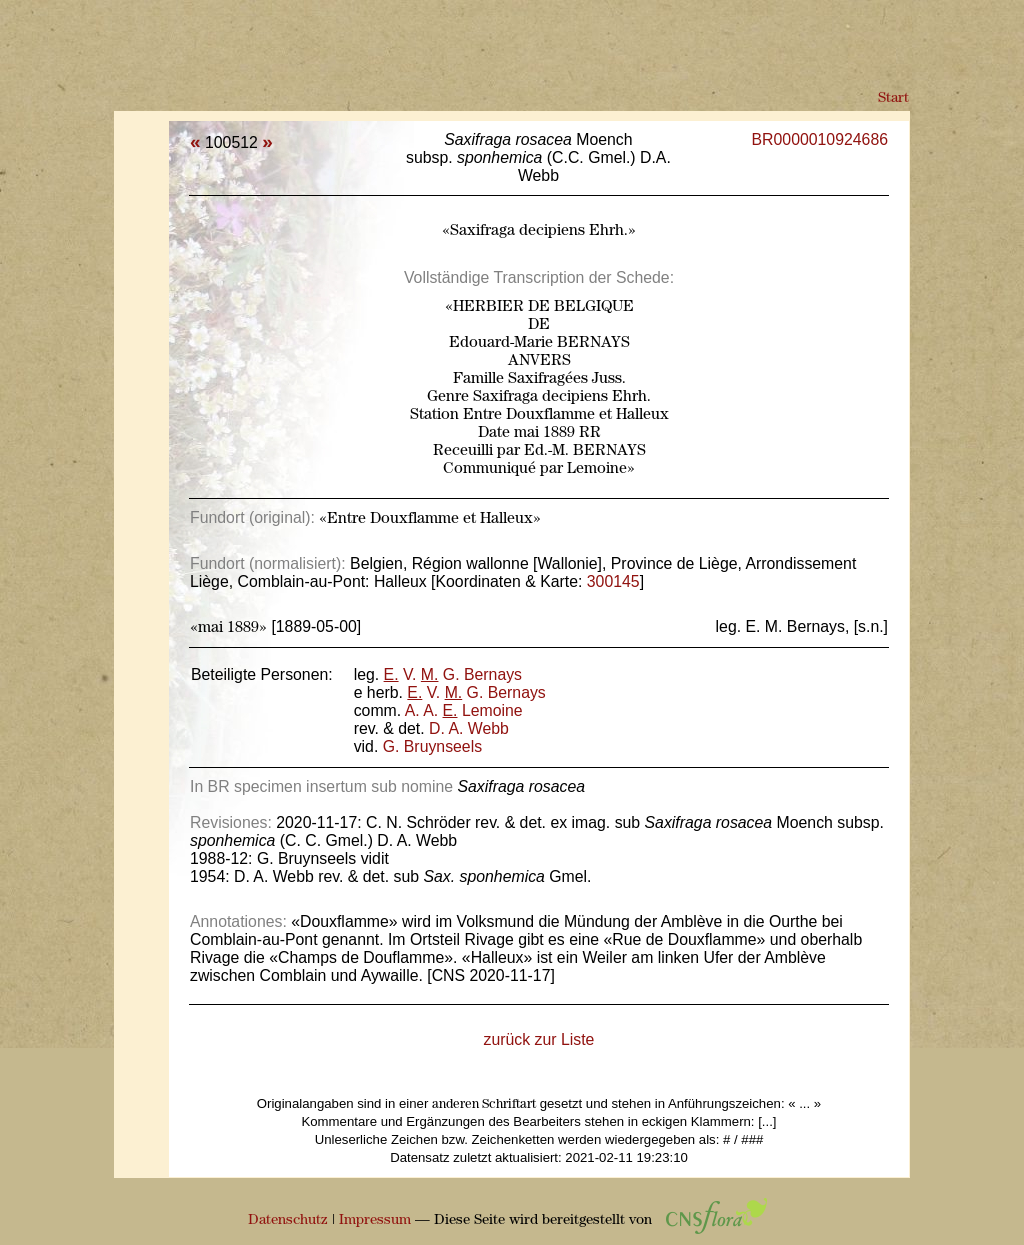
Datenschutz (288, 1220)
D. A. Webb (469, 728)
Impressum (375, 1220)
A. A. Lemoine (464, 710)
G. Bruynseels (432, 746)
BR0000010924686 (820, 139)
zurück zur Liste (539, 1039)
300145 (613, 581)
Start (893, 98)
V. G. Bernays (453, 674)
